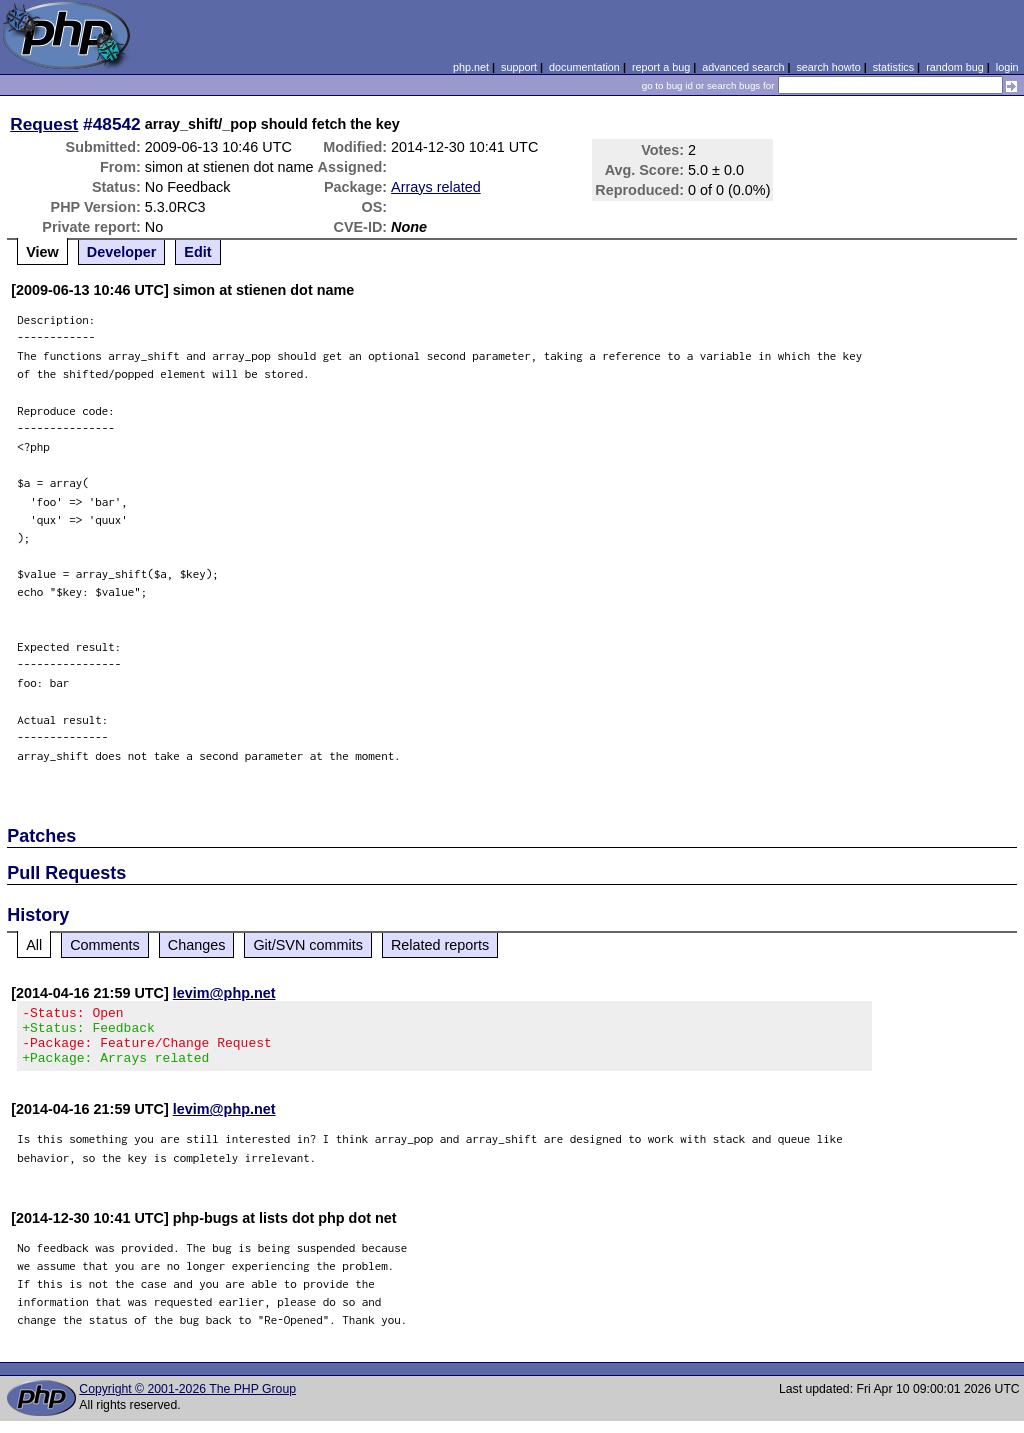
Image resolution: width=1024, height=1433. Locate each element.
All (34, 945)
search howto (828, 67)
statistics (893, 67)
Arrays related (436, 187)
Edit (197, 252)
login (1007, 67)
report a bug (661, 67)
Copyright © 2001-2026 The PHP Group (187, 1401)
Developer (122, 252)
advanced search (743, 67)
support (519, 67)
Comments (105, 945)
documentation (584, 67)
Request (44, 124)
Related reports (440, 945)
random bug (955, 67)
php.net (471, 67)
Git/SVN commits (308, 945)
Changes (197, 945)
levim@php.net (224, 993)
